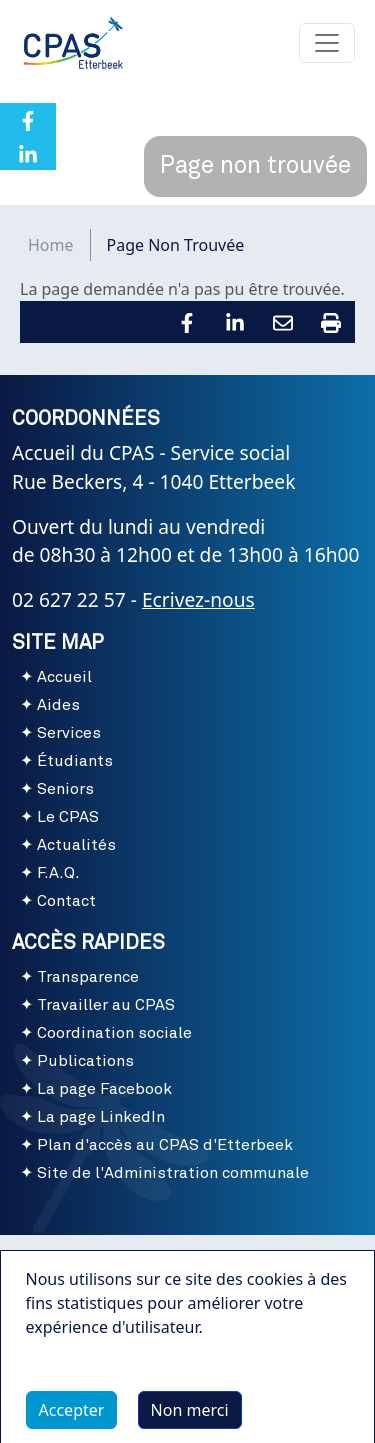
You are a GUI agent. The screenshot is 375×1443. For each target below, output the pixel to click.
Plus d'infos (89, 1389)
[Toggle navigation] (327, 43)
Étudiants (75, 761)
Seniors (65, 789)
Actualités (76, 845)
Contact (66, 901)
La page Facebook (104, 1089)
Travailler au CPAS (106, 1005)
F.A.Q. (58, 873)
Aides (58, 705)
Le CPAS (68, 817)
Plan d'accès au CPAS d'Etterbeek (165, 1145)
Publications (85, 1061)
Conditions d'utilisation (187, 1259)
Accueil (64, 677)
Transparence (88, 977)
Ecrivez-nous (198, 599)
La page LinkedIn (101, 1117)
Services (69, 733)
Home (51, 245)
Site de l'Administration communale (173, 1173)
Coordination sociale (114, 1033)
